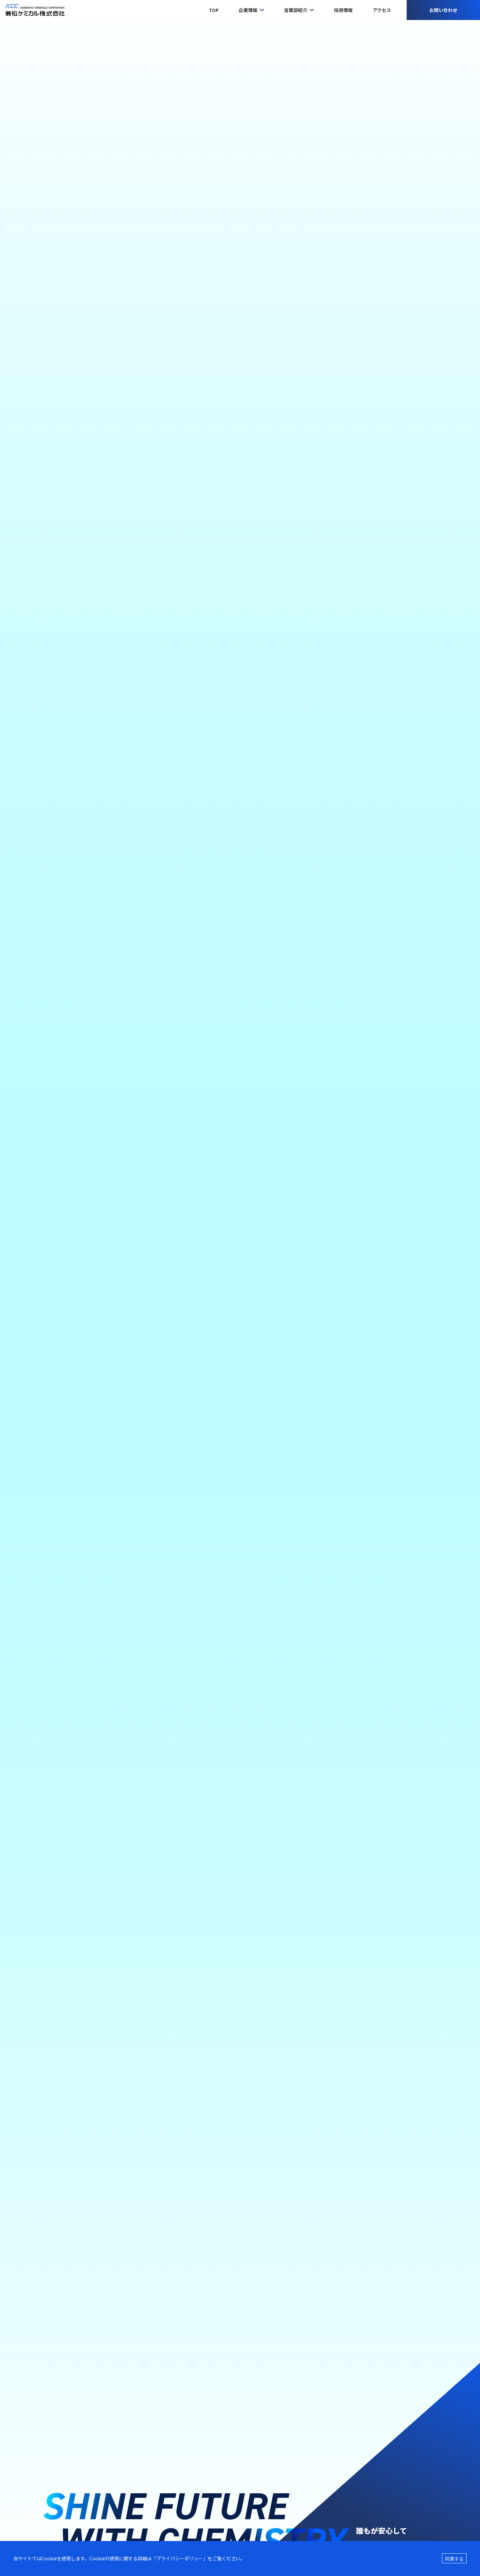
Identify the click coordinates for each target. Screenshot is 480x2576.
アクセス (382, 10)
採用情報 (343, 10)
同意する (454, 2558)
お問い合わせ (443, 10)
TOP (214, 10)
